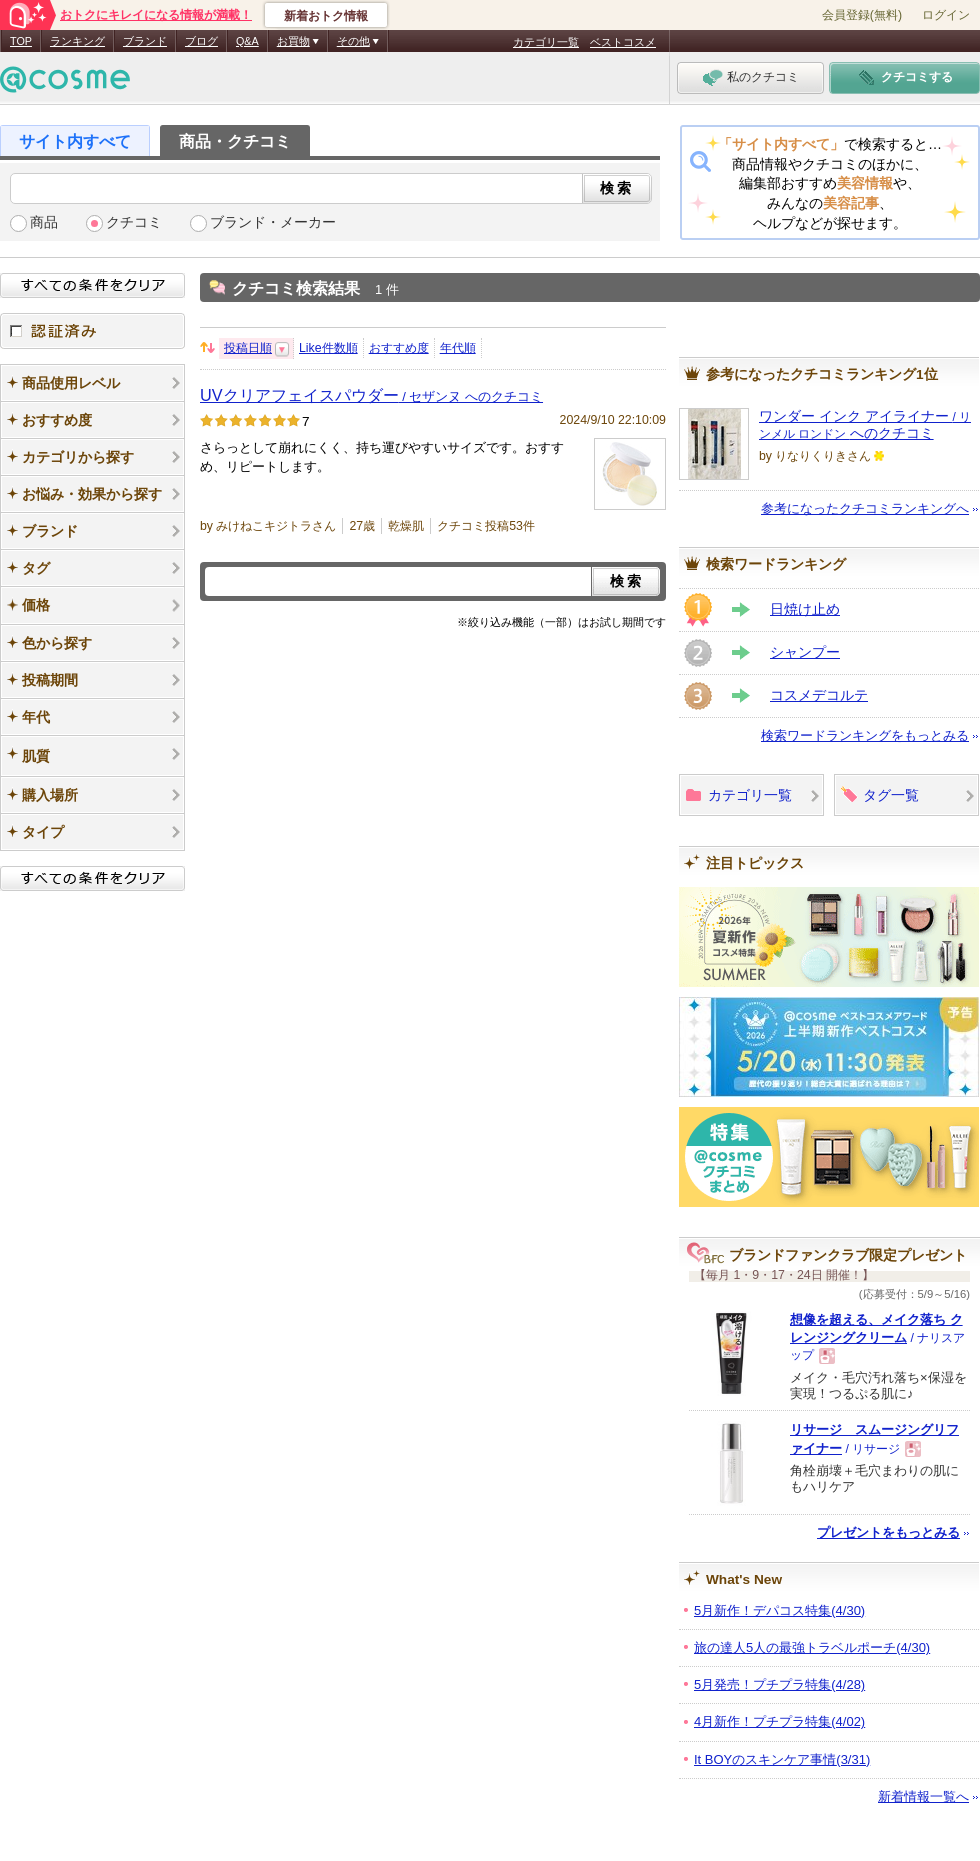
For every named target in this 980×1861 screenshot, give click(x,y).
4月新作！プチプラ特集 (779, 1721)
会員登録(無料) (862, 15)
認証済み (92, 331)
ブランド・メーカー (273, 222)
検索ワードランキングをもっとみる (865, 735)
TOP (21, 41)
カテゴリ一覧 (546, 42)
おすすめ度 (399, 348)
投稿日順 (248, 348)
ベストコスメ (623, 42)
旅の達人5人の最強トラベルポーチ (812, 1647)
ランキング (77, 41)
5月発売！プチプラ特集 (779, 1684)
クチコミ (134, 222)
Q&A (247, 41)
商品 (44, 222)
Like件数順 (328, 348)
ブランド (145, 41)
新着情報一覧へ (923, 1796)
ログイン (946, 15)
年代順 (458, 348)
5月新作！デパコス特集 (779, 1610)
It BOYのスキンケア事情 (782, 1759)
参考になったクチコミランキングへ (865, 508)
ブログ (201, 41)
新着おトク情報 (326, 16)
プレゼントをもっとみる (888, 1532)
